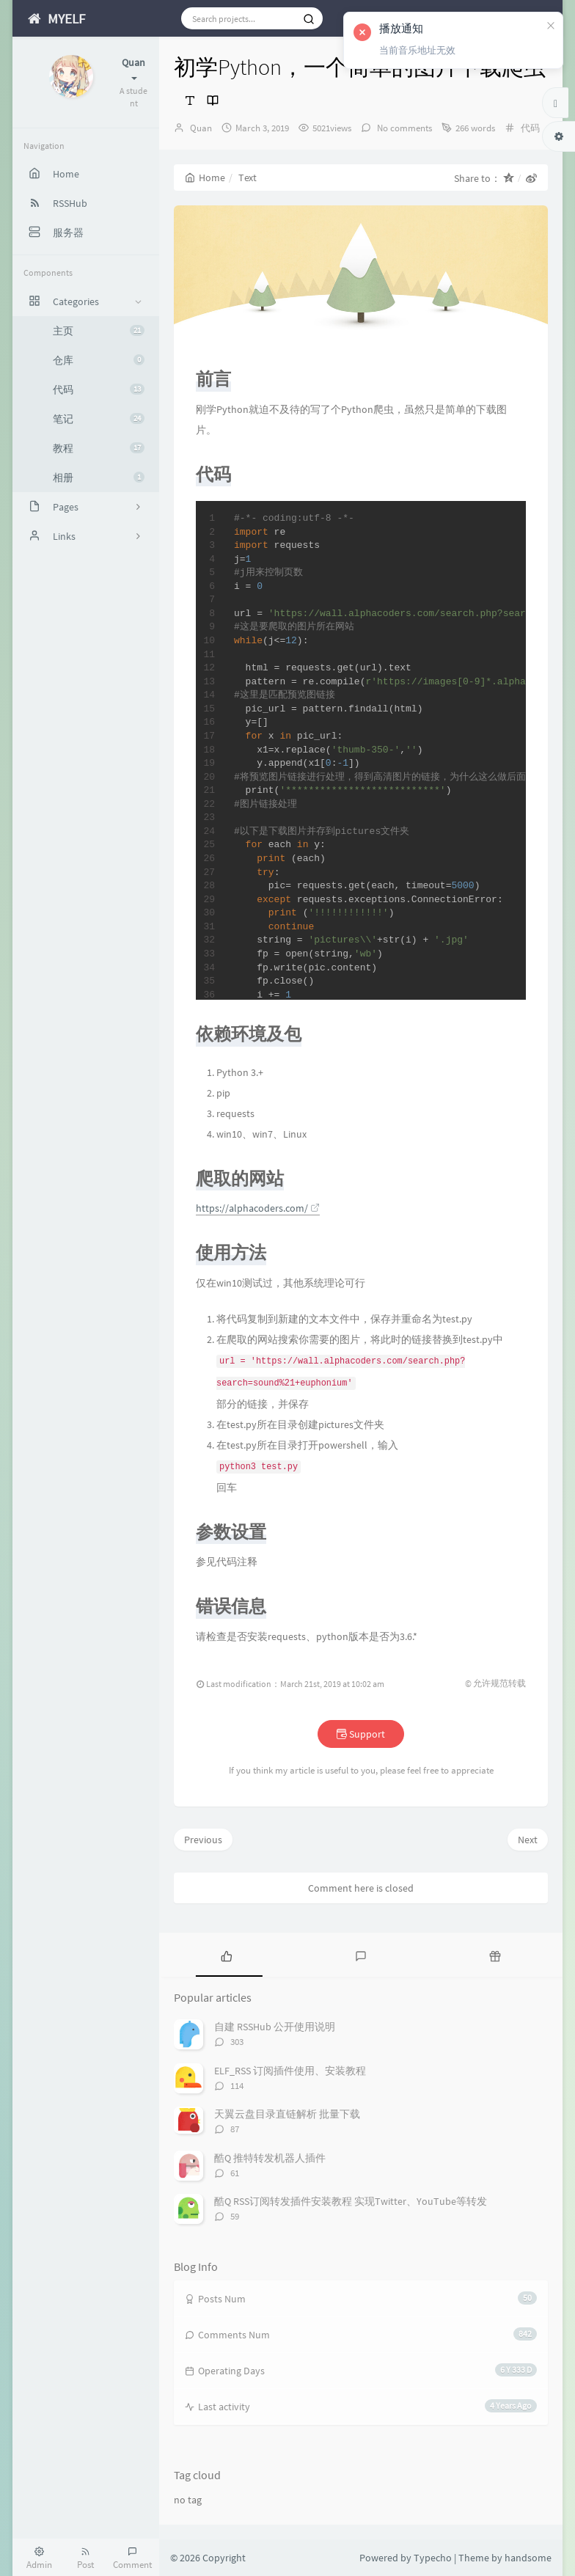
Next (528, 1839)
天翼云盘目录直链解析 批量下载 (287, 2114)
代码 (98, 389)
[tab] (226, 1955)
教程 (98, 448)
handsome (528, 2557)
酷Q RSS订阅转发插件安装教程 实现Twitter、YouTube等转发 (350, 2201)
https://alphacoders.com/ (258, 1208)
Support (361, 1734)
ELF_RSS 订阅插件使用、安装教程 (290, 2070)
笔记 (98, 418)
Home (205, 177)
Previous (203, 1839)
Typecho (433, 2557)
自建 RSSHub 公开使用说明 (274, 2026)
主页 (98, 330)
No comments (403, 128)
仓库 (98, 360)
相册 (98, 477)
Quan (201, 128)
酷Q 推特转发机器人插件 (270, 2158)
